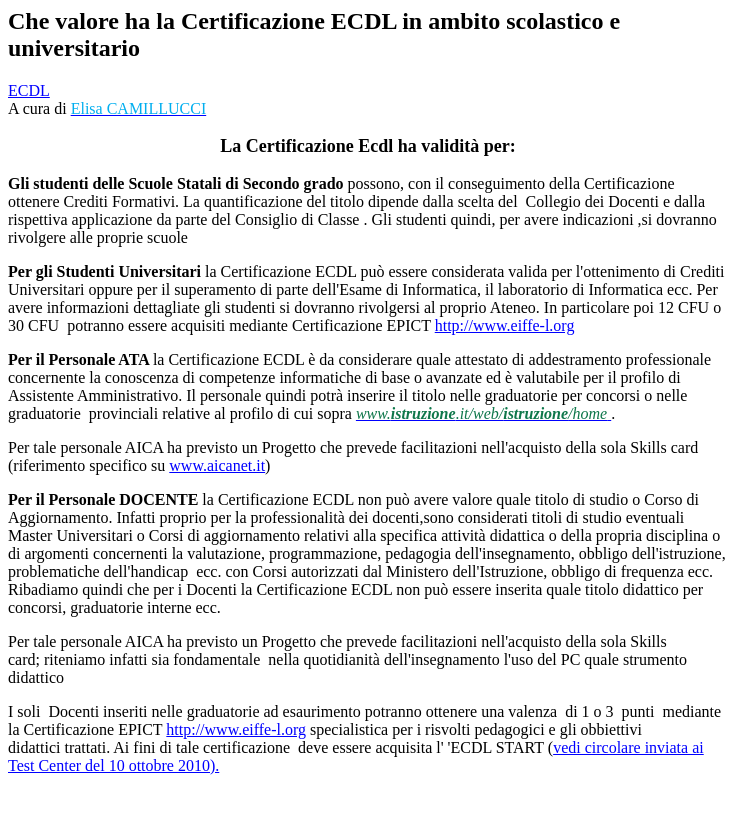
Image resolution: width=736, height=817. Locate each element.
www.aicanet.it (217, 465)
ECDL (29, 90)
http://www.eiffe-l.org (505, 325)
